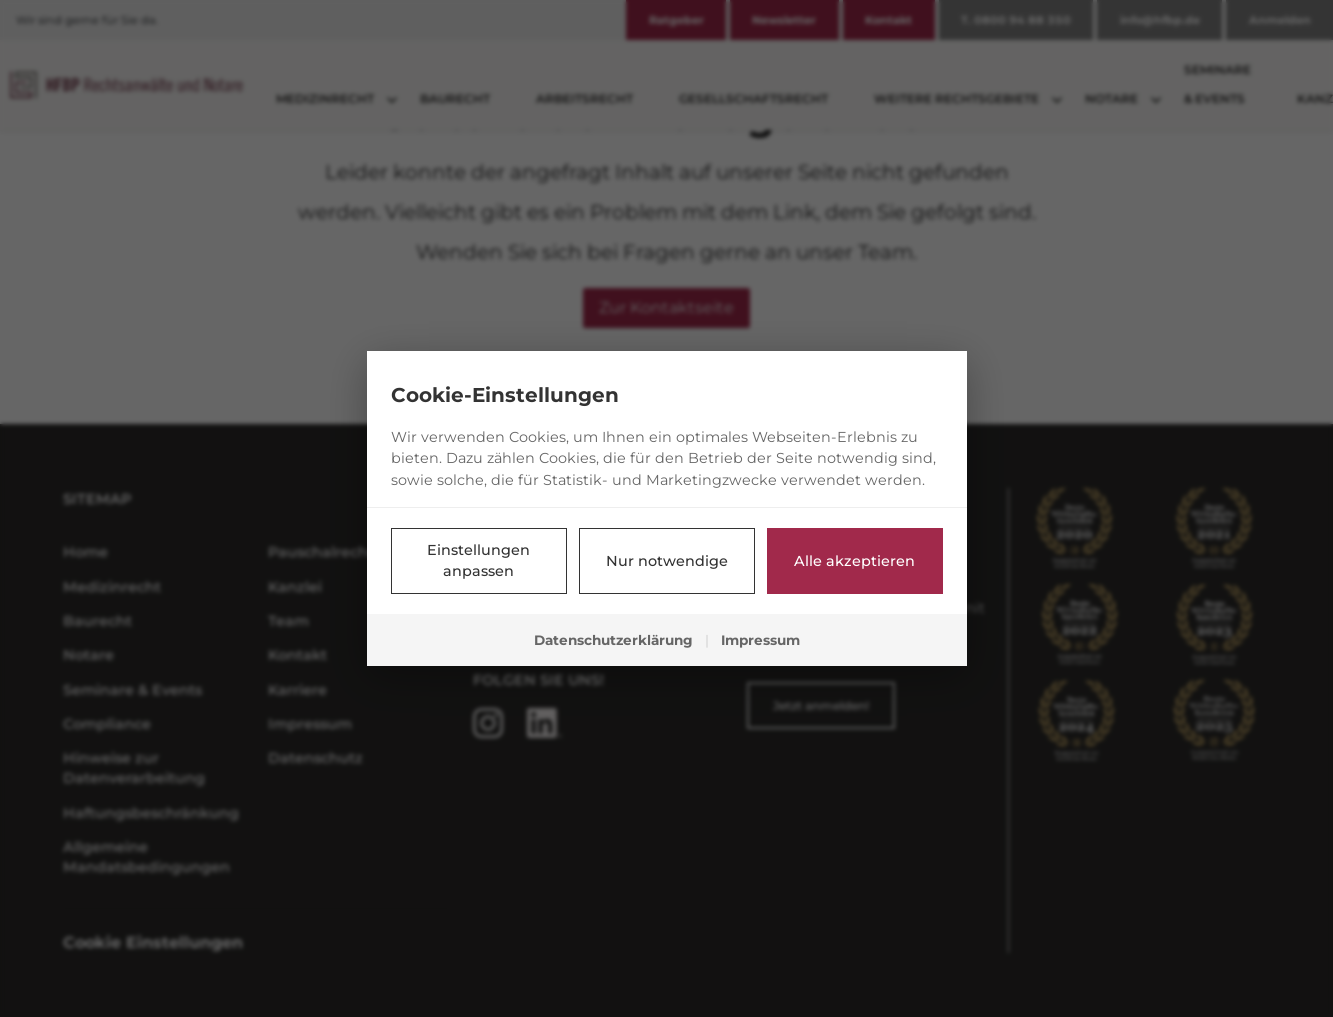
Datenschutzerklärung (613, 640)
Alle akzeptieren (854, 561)
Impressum (760, 640)
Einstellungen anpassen (478, 561)
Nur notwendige (667, 561)
